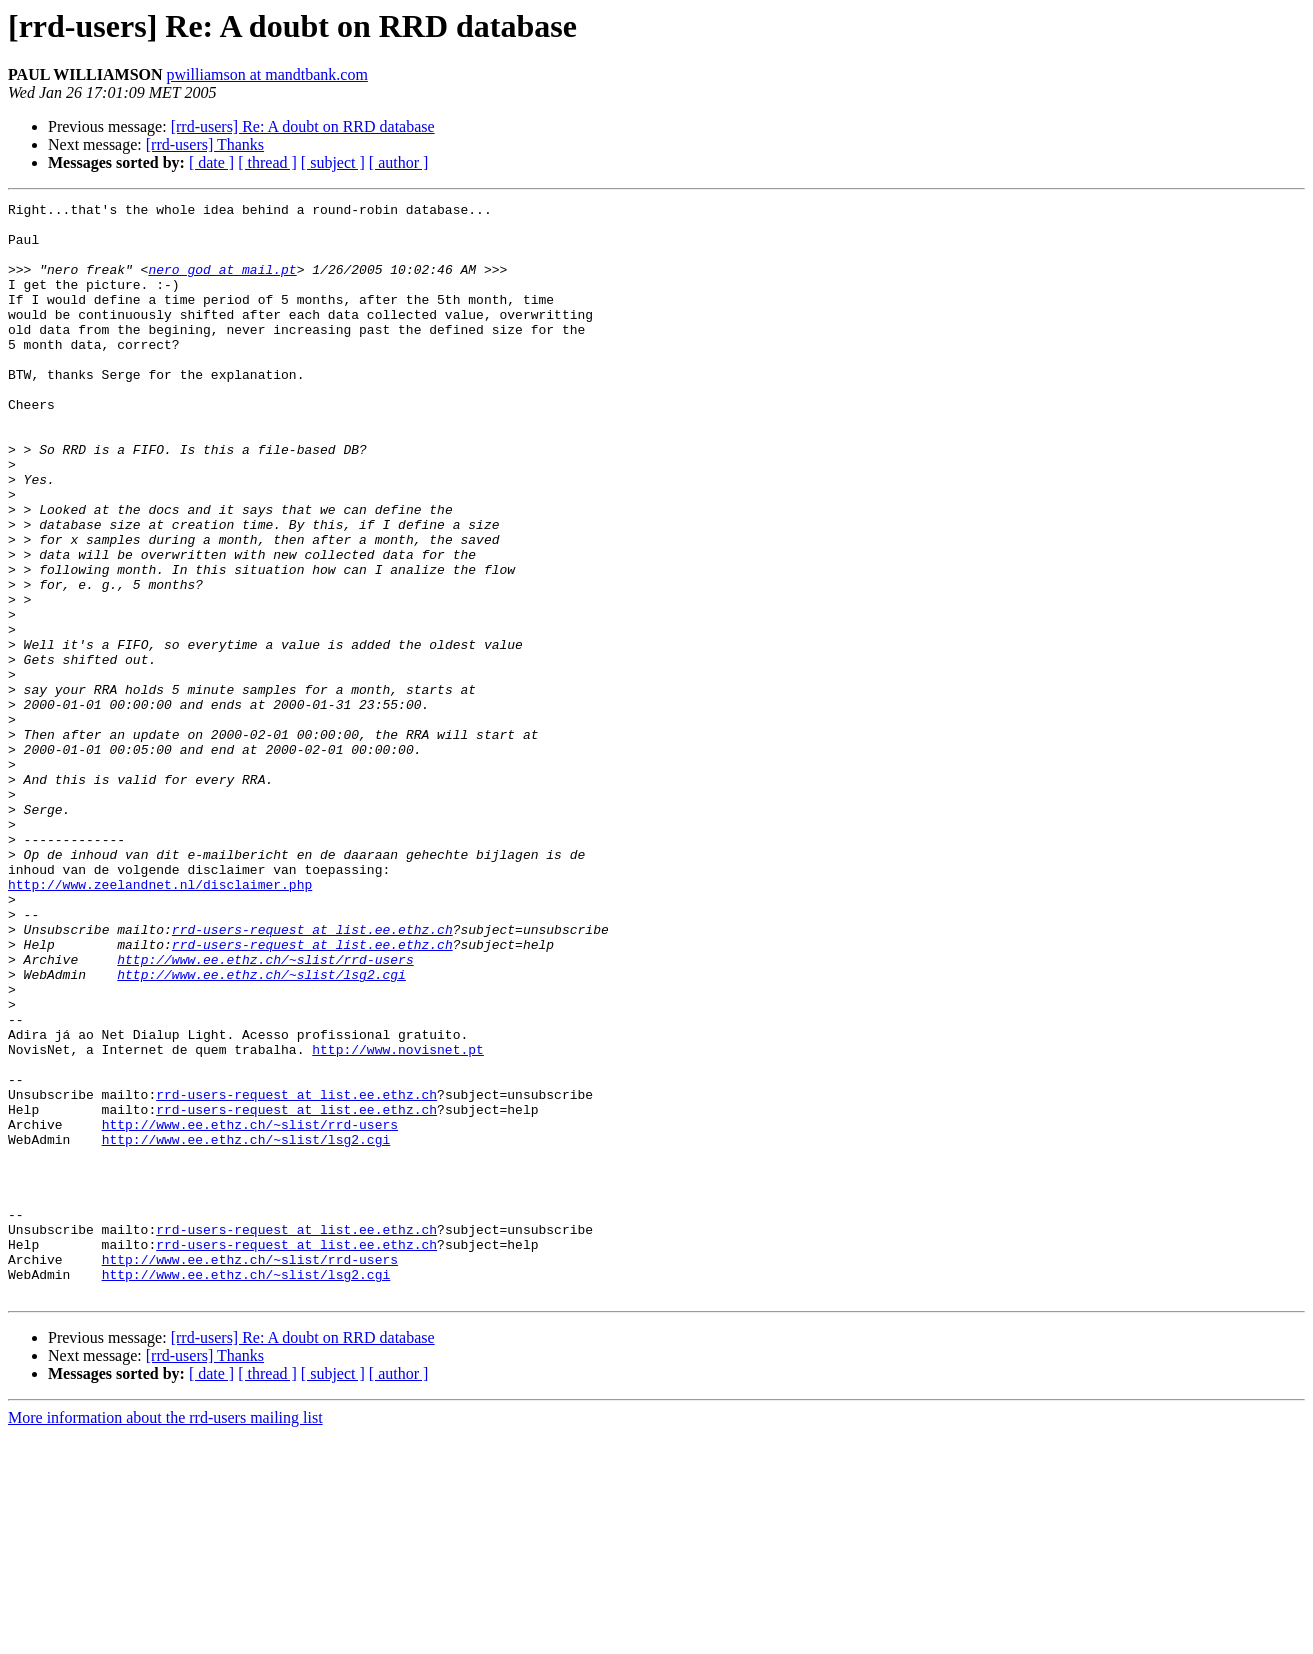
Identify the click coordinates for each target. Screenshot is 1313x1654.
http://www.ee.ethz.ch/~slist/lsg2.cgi (261, 1130)
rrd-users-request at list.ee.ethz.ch (312, 1076)
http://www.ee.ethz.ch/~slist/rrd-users (265, 1112)
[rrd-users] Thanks (205, 144)
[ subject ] (333, 162)
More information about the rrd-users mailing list (165, 1636)
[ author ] (399, 162)
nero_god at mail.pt (222, 284)
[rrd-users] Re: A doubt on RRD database (303, 126)
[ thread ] (267, 162)
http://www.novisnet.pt (398, 1220)
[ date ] (211, 162)
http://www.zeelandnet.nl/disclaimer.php (160, 1022)
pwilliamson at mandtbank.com (267, 74)
